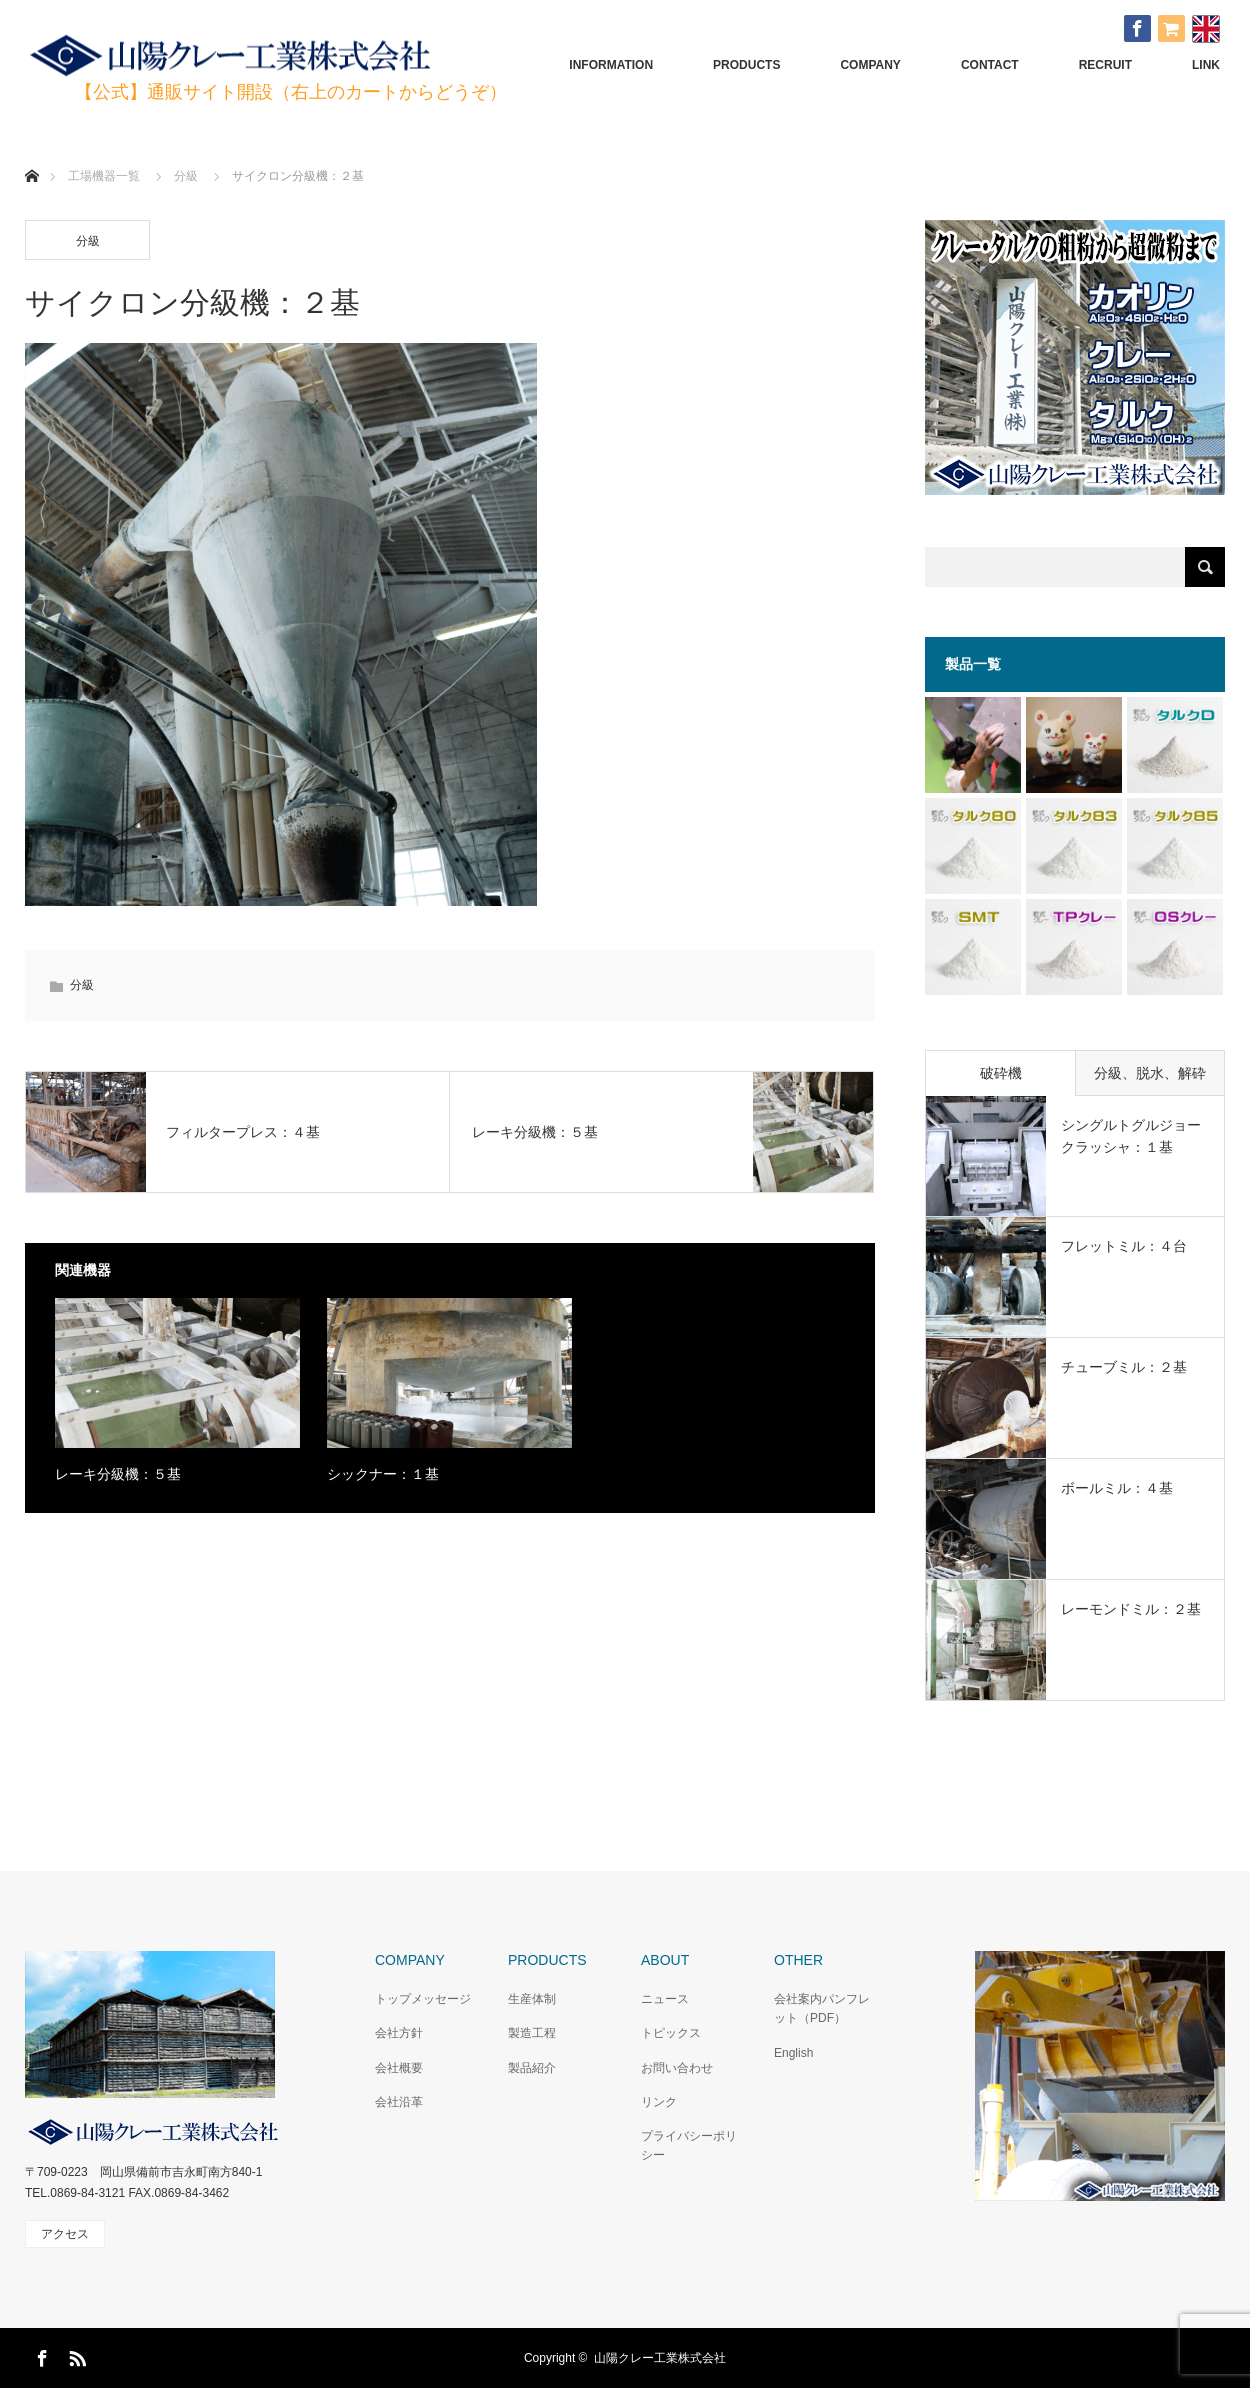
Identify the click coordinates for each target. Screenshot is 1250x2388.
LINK (1206, 65)
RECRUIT (1105, 65)
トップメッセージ (423, 1999)
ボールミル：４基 (1117, 1488)
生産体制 (532, 1999)
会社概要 (399, 2068)
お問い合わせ (677, 2068)
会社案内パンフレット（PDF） (822, 2008)
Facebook (40, 2355)
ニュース (665, 1999)
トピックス (671, 2033)
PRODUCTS (746, 65)
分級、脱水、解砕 (1150, 1073)
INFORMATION (611, 65)
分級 (88, 241)
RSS (75, 2355)
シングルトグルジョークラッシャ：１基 (1131, 1136)
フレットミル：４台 (1124, 1246)
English (793, 2053)
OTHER (798, 1960)
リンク (659, 2102)
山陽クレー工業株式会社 (660, 2358)
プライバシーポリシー (689, 2145)
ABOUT (665, 1960)
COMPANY (870, 65)
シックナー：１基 (383, 1474)
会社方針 (399, 2033)
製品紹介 (532, 2068)
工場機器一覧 (104, 176)
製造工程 (532, 2033)
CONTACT (990, 65)
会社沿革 (399, 2102)
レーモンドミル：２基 (1131, 1609)
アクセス (65, 2234)
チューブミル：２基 (1124, 1367)
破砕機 (1001, 1073)
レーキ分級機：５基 (118, 1474)
